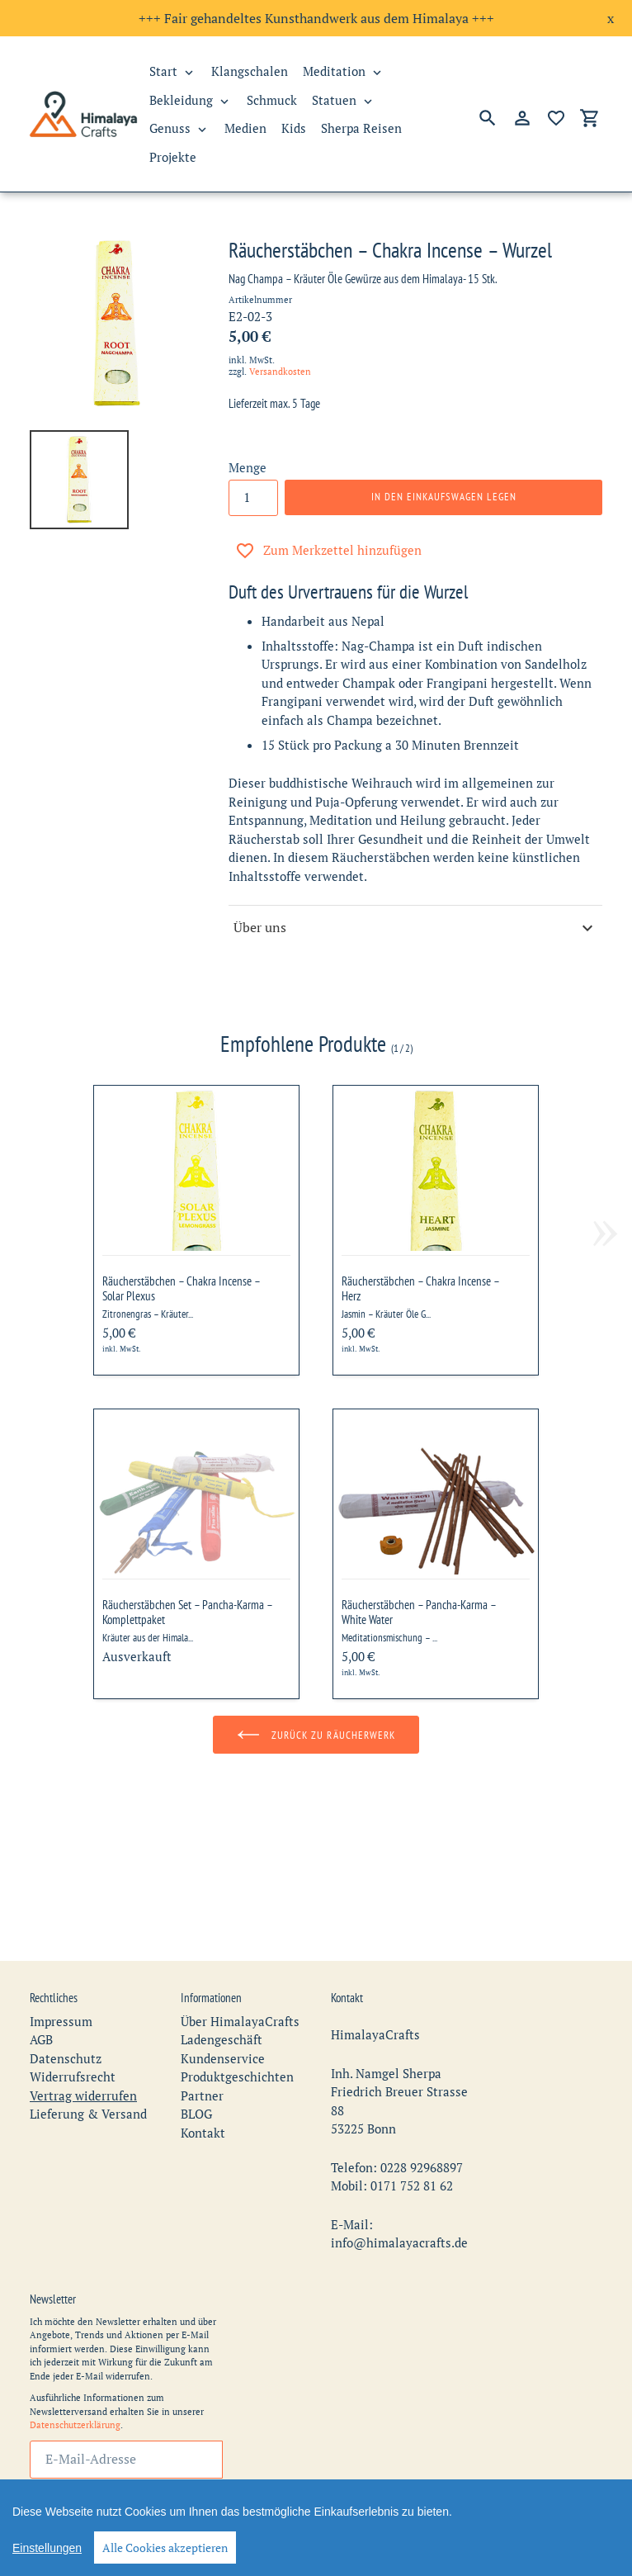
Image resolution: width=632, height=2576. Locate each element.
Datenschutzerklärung (75, 2378)
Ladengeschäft (221, 1992)
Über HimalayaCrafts (240, 1974)
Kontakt (203, 2085)
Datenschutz (65, 2011)
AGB (41, 1992)
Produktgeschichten (237, 2029)
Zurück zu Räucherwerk (316, 1734)
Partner (202, 2048)
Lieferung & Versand (88, 2066)
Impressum (61, 1974)
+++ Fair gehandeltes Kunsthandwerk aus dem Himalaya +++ (316, 18)
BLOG (196, 2066)
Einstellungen (47, 2548)
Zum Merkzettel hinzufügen (328, 551)
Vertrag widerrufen (83, 2048)
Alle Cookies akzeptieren (165, 2547)
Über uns (415, 928)
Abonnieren (126, 2463)
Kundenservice (223, 2011)
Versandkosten (280, 371)
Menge (247, 467)
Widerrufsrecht (73, 2029)
